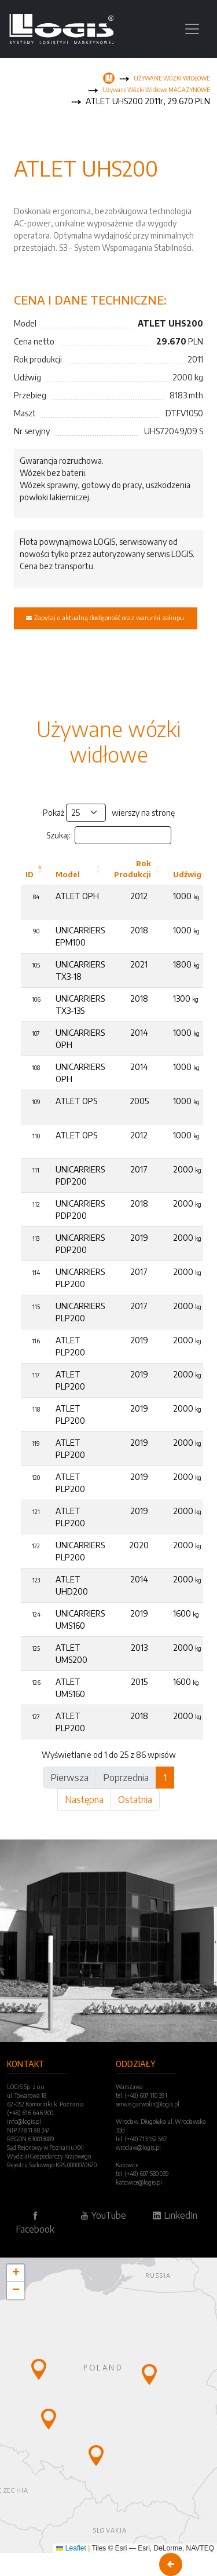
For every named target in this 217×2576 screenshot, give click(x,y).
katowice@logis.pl (139, 2182)
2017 (139, 1169)
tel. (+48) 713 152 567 (141, 2138)
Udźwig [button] (187, 874)
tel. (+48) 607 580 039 (142, 2173)
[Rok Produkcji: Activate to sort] (138, 869)
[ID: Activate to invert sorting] (36, 869)
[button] (38, 2369)
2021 (139, 964)
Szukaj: (58, 835)
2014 (139, 1033)
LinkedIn (174, 2215)
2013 (139, 1647)
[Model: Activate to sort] (80, 869)
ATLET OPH (77, 896)
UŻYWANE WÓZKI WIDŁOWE (172, 78)
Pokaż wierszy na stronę (109, 813)
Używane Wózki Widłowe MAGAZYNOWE (156, 89)
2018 (139, 930)
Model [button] (68, 874)
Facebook (35, 2223)
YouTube (103, 2215)
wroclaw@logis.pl (138, 2147)
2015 (139, 1682)
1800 (186, 964)
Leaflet (71, 2548)
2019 (139, 1238)
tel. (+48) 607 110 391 (141, 2095)
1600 (186, 1613)
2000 (187, 1169)
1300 (185, 998)
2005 (139, 1101)
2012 (139, 896)
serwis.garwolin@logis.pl (147, 2104)
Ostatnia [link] (135, 1799)
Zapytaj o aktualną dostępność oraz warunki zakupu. (105, 617)
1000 (186, 896)
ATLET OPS (76, 1101)
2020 (139, 1545)
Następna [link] (84, 1799)
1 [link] (165, 1777)
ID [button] (29, 874)
